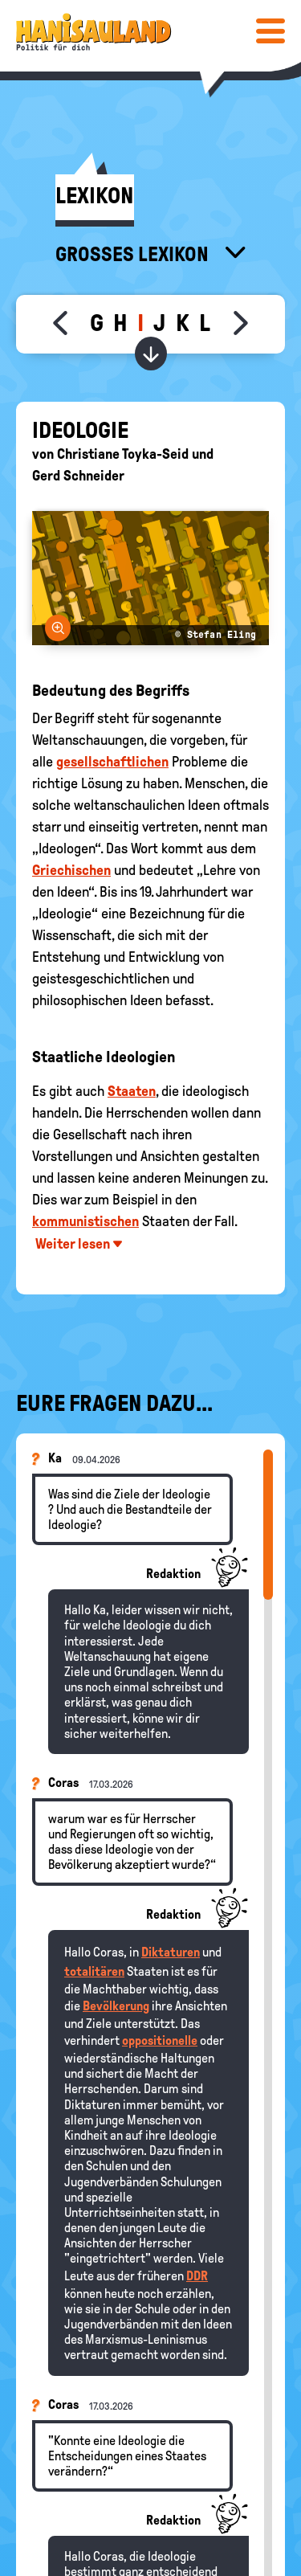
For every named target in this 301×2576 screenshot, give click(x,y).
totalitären (94, 1971)
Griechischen (71, 870)
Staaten (132, 1091)
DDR (197, 2276)
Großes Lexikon (134, 253)
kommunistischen (85, 1221)
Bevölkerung (116, 2006)
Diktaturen (170, 1952)
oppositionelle (159, 2040)
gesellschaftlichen (112, 762)
